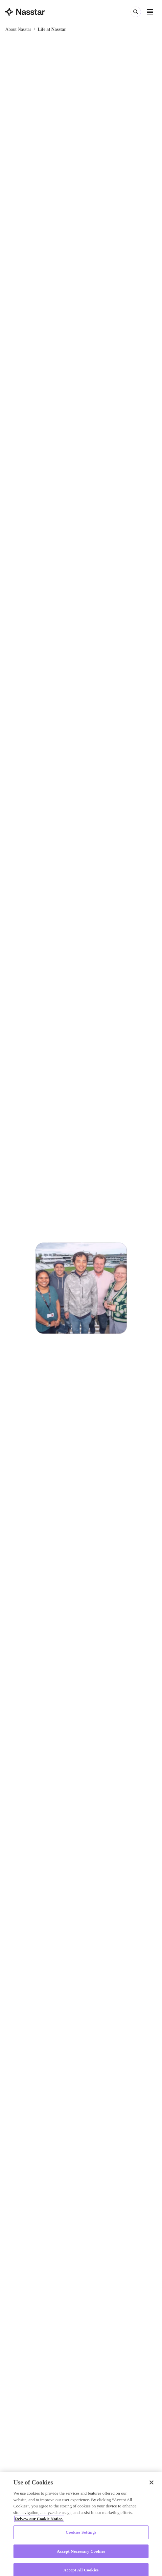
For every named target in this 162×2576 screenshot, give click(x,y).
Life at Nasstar (51, 29)
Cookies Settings (81, 2534)
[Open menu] (150, 11)
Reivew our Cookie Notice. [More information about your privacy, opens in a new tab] (39, 2521)
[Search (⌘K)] (135, 12)
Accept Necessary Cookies (81, 2553)
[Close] (151, 2485)
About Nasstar (18, 29)
